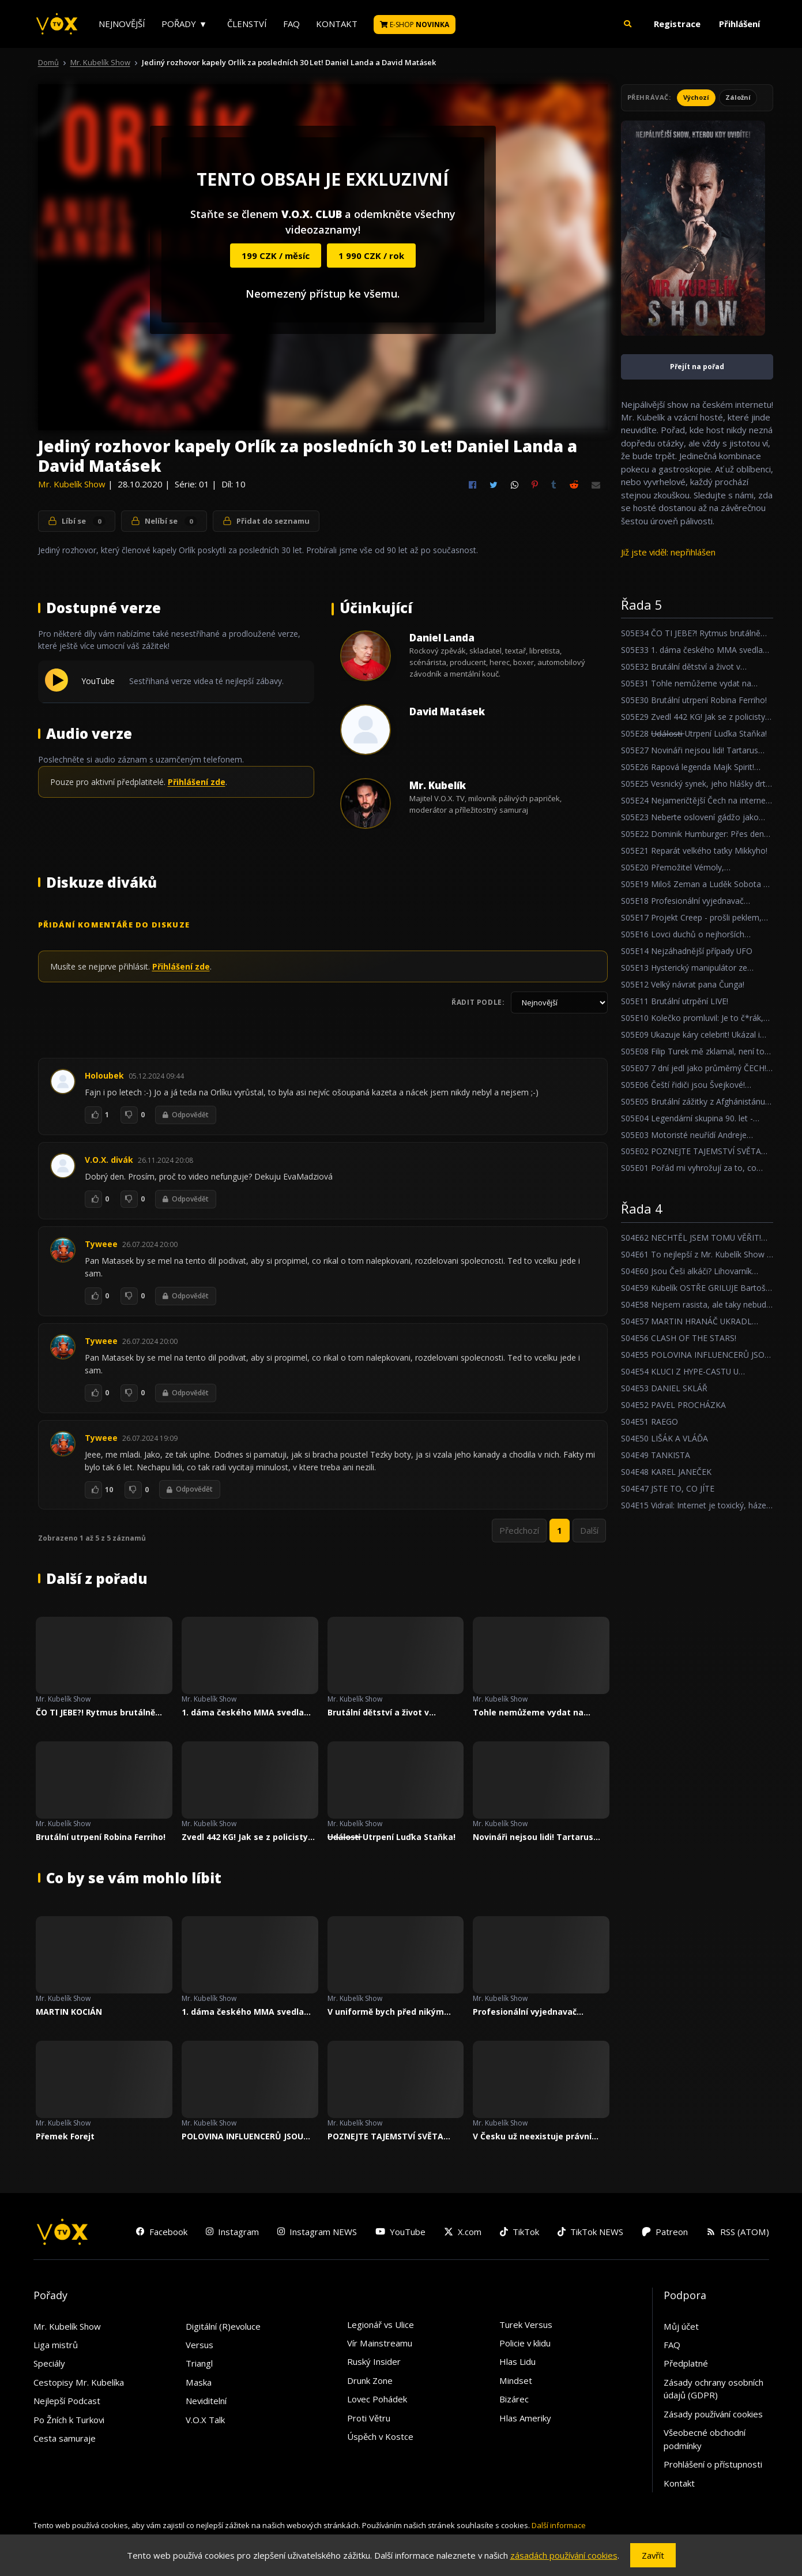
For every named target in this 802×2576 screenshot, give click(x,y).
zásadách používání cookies (563, 2555)
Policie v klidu (525, 2343)
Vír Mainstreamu (379, 2343)
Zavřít (653, 2555)
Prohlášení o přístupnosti (713, 2464)
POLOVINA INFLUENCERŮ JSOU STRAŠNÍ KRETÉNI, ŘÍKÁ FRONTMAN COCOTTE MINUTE (243, 2136)
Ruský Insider (374, 2361)
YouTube (98, 680)
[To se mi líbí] (93, 1115)
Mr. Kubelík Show (100, 62)
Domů (48, 62)
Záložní (738, 97)
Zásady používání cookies (713, 2414)
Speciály (49, 2363)
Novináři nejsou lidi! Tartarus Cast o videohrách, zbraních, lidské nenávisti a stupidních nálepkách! (533, 1837)
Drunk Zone (370, 2380)
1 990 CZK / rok (371, 255)
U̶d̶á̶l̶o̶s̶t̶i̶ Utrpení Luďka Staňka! (391, 1836)
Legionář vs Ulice (380, 2324)
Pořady (178, 23)
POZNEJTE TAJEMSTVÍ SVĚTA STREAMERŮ (385, 2136)
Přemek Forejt (65, 2136)
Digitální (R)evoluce (223, 2326)
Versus (199, 2344)
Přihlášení (739, 23)
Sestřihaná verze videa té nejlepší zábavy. (206, 680)
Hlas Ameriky (525, 2418)
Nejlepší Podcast (66, 2400)
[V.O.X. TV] (56, 24)
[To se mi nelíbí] (129, 1115)
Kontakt (336, 23)
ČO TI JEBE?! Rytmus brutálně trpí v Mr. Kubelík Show (95, 1712)
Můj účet (681, 2326)
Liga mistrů (55, 2344)
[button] (627, 23)
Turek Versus (525, 2324)
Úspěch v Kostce (380, 2436)
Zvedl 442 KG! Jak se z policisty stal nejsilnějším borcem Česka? (248, 1837)
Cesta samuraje (64, 2438)
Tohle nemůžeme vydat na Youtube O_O (528, 1712)
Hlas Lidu (517, 2361)
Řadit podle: (477, 1002)
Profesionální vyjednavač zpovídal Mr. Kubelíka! (525, 2012)
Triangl (199, 2363)
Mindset (515, 2380)
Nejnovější (122, 23)
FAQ (291, 23)
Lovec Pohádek (377, 2399)
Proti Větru (368, 2418)
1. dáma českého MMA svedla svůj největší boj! (243, 1712)
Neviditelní (206, 2400)
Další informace (559, 2525)
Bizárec (514, 2399)
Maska (199, 2382)
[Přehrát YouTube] (56, 688)
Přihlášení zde (196, 781)
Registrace (677, 23)
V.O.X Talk (205, 2419)
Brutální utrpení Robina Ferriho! (100, 1836)
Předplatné (686, 2363)
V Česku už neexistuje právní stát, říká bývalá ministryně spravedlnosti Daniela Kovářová (538, 2136)
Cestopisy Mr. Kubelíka (78, 2382)
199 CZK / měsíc (276, 255)
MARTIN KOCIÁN (69, 2011)
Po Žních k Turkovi (68, 2419)
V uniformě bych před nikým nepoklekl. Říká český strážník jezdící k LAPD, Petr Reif (390, 2012)
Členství (247, 23)
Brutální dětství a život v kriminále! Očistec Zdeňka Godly (394, 1712)
